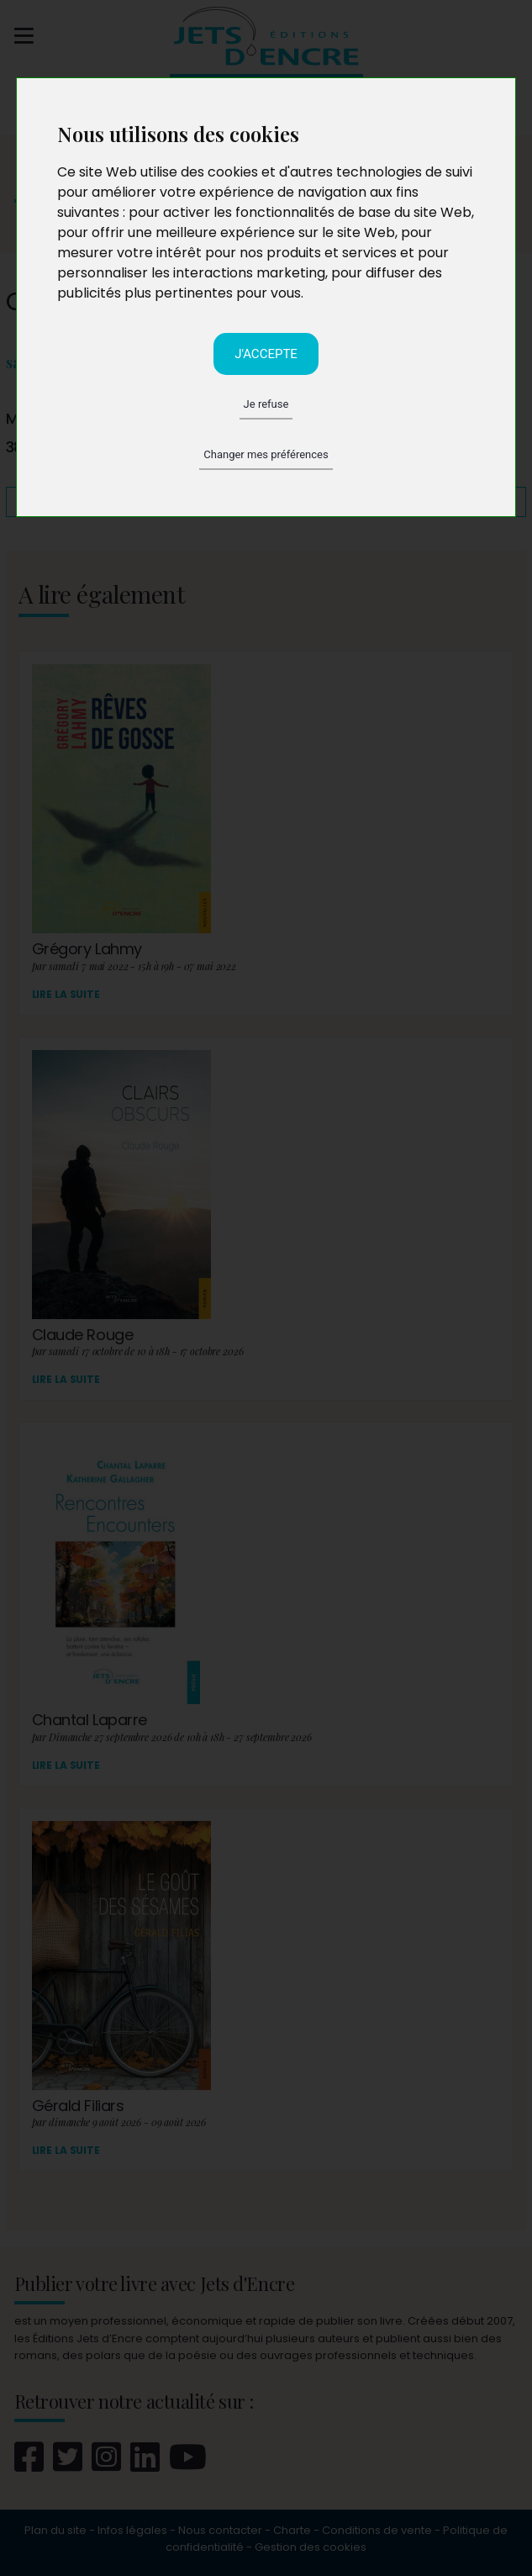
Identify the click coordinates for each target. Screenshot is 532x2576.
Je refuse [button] (266, 404)
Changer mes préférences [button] (265, 454)
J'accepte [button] (266, 354)
